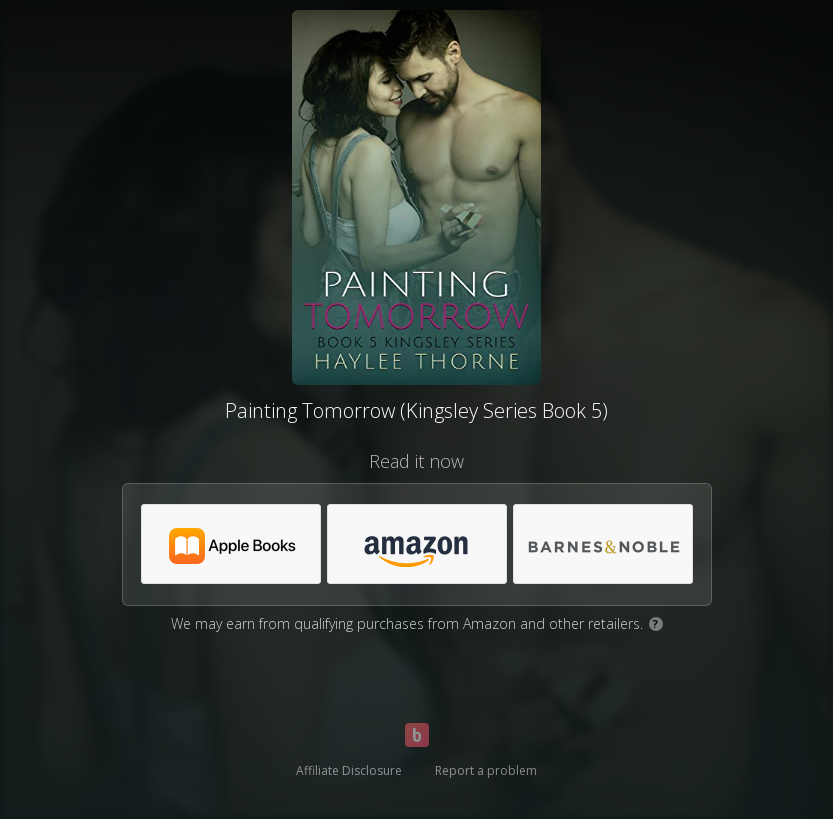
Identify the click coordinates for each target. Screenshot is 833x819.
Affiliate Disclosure (349, 770)
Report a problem (486, 770)
